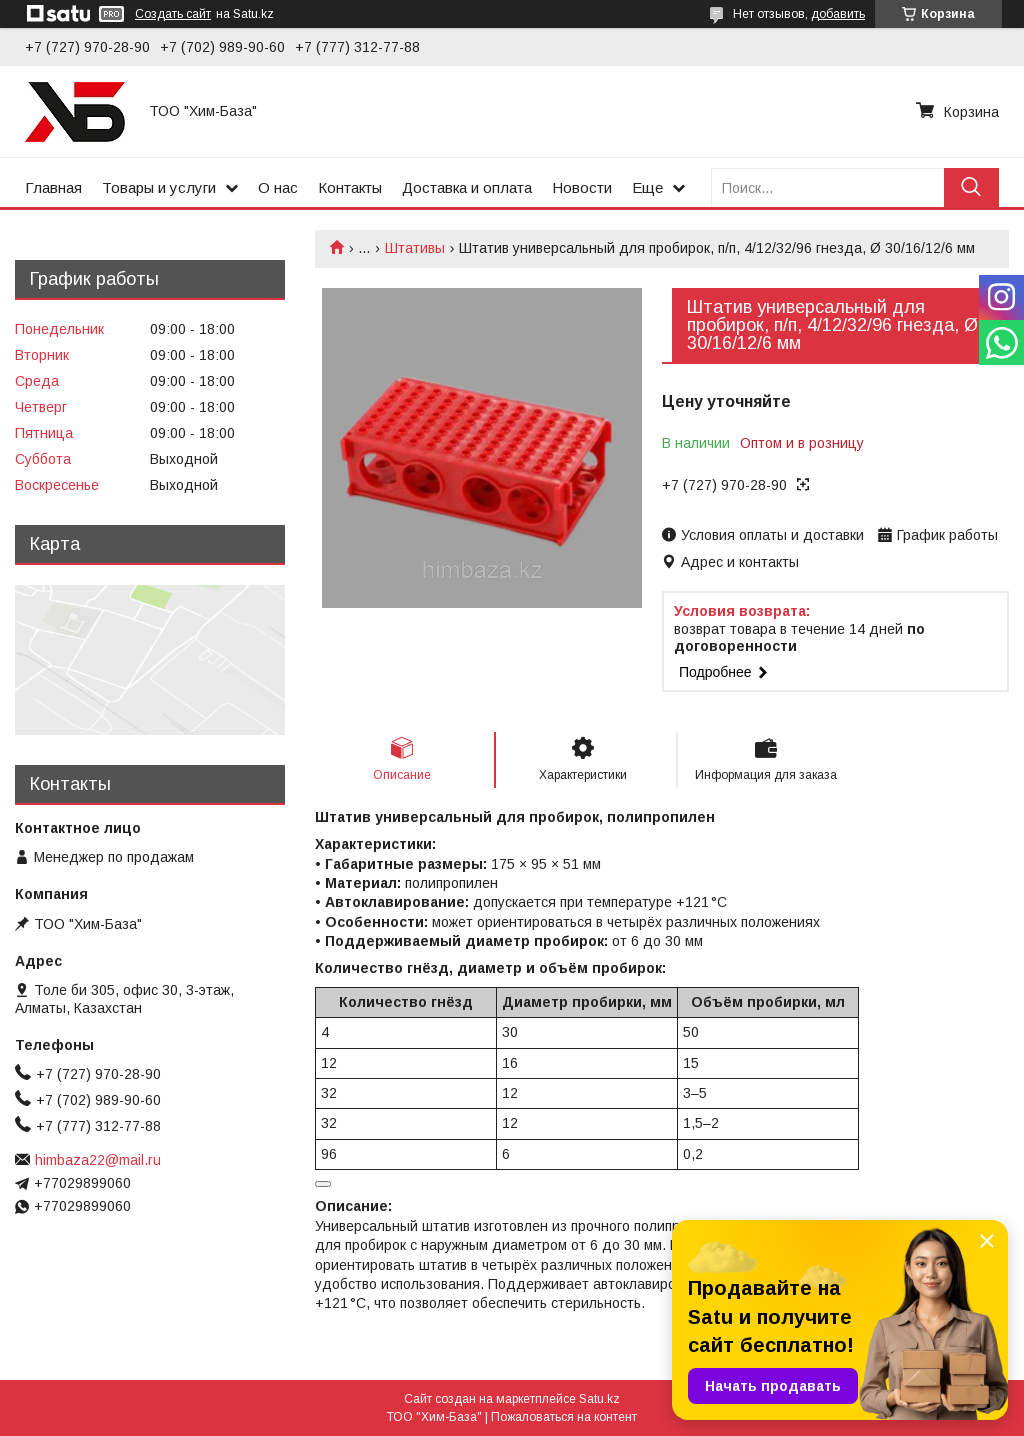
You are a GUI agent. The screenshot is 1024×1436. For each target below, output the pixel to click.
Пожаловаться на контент (564, 1417)
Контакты (350, 187)
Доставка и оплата (467, 187)
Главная (53, 187)
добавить (838, 14)
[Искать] (971, 187)
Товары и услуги (159, 187)
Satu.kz (599, 1399)
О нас (278, 187)
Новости (582, 187)
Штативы (415, 248)
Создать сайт (173, 14)
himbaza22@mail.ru (98, 1160)
